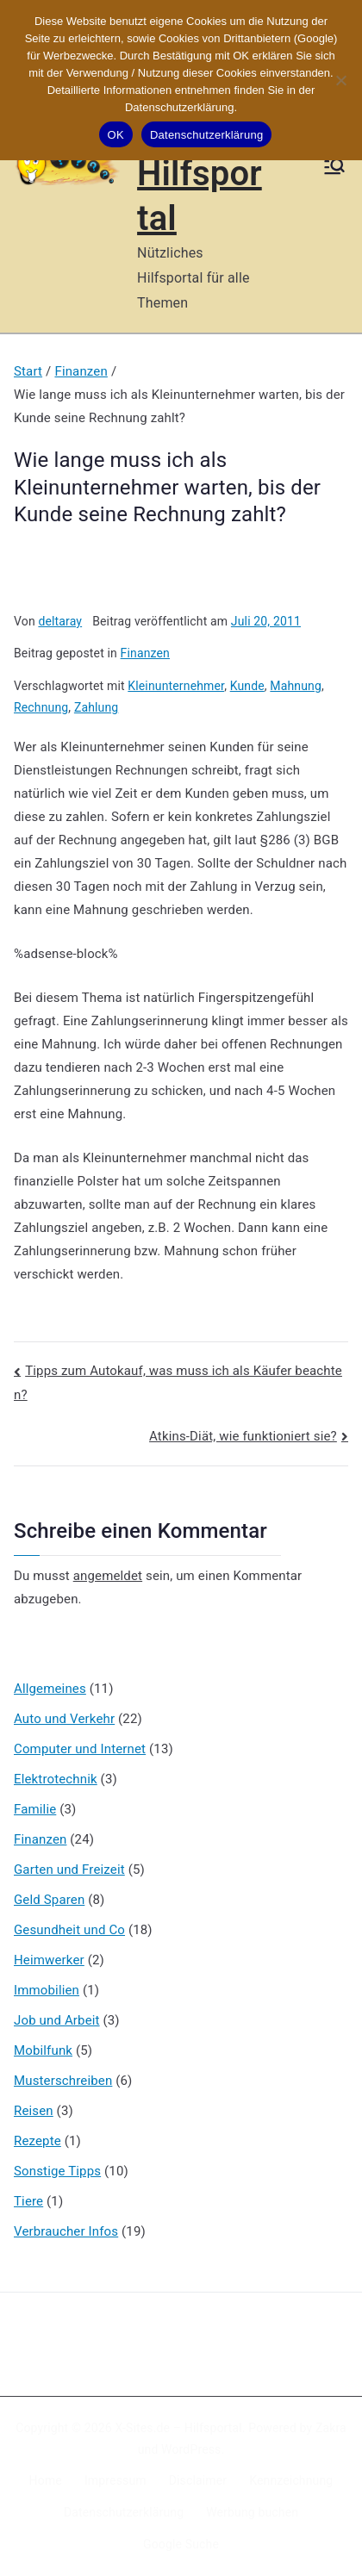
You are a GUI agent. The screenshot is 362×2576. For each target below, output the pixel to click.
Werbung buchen (252, 2512)
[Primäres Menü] (334, 166)
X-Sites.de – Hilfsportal (178, 2428)
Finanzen (145, 653)
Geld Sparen (49, 1899)
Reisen (33, 2111)
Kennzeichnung (291, 2480)
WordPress (191, 2449)
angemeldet (107, 1576)
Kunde (247, 686)
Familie (35, 1809)
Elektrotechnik (55, 1779)
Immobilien (46, 1990)
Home (45, 2480)
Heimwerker (49, 1960)
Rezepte (37, 2141)
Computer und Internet (80, 1749)
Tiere (28, 2201)
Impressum (115, 2480)
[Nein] (340, 80)
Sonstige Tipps (57, 2171)
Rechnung (41, 707)
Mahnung (295, 686)
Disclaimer (198, 2480)
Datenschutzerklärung (124, 2512)
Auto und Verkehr (64, 1719)
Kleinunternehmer (176, 686)
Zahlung (96, 707)
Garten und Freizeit (69, 1869)
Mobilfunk (43, 2050)
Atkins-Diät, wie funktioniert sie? (243, 1436)
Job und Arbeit (57, 2020)
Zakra (330, 2428)
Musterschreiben (63, 2080)
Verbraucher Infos (66, 2231)
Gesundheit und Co (69, 1930)
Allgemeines (50, 1688)
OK (116, 134)
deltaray (60, 621)
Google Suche (181, 2544)
